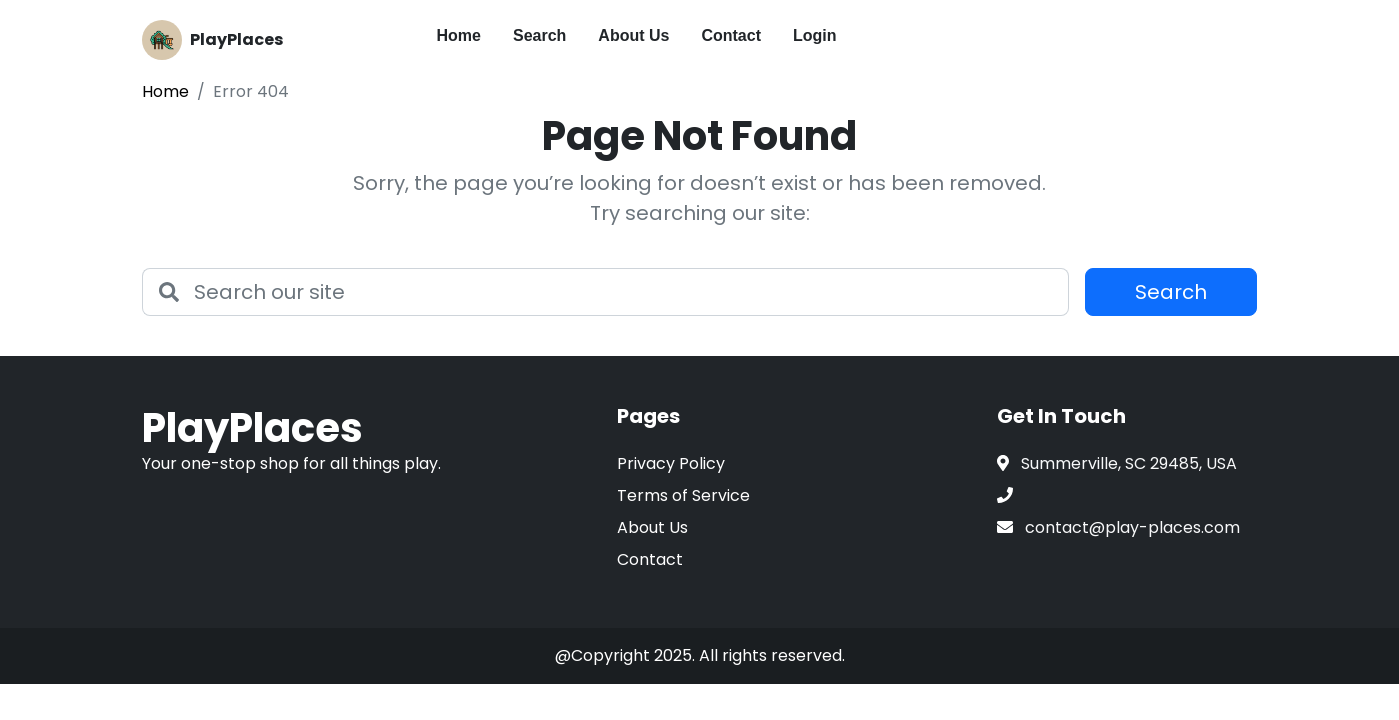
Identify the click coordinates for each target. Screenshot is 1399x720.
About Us (633, 35)
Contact (731, 35)
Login (815, 35)
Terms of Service (683, 495)
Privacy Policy (671, 463)
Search (539, 35)
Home (459, 35)
